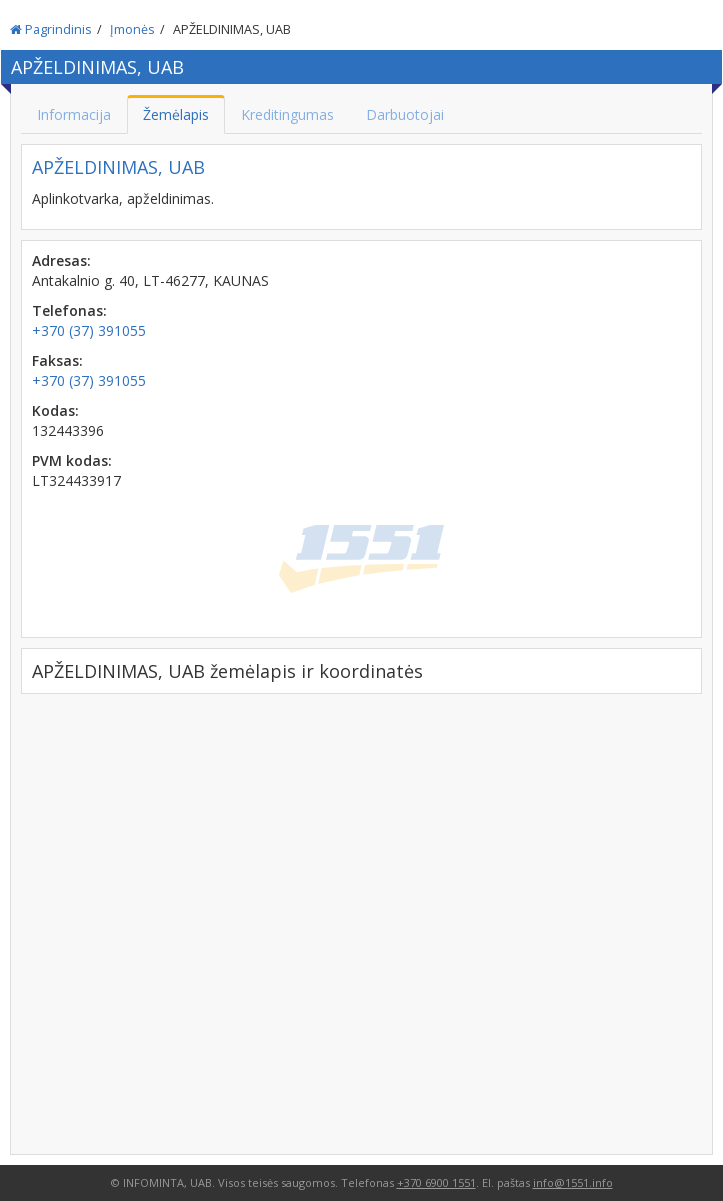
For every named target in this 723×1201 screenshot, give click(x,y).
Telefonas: (69, 310)
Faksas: (57, 360)
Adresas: (61, 260)
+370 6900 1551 (436, 1182)
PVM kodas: (72, 460)
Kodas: (55, 410)
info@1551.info (573, 1182)
